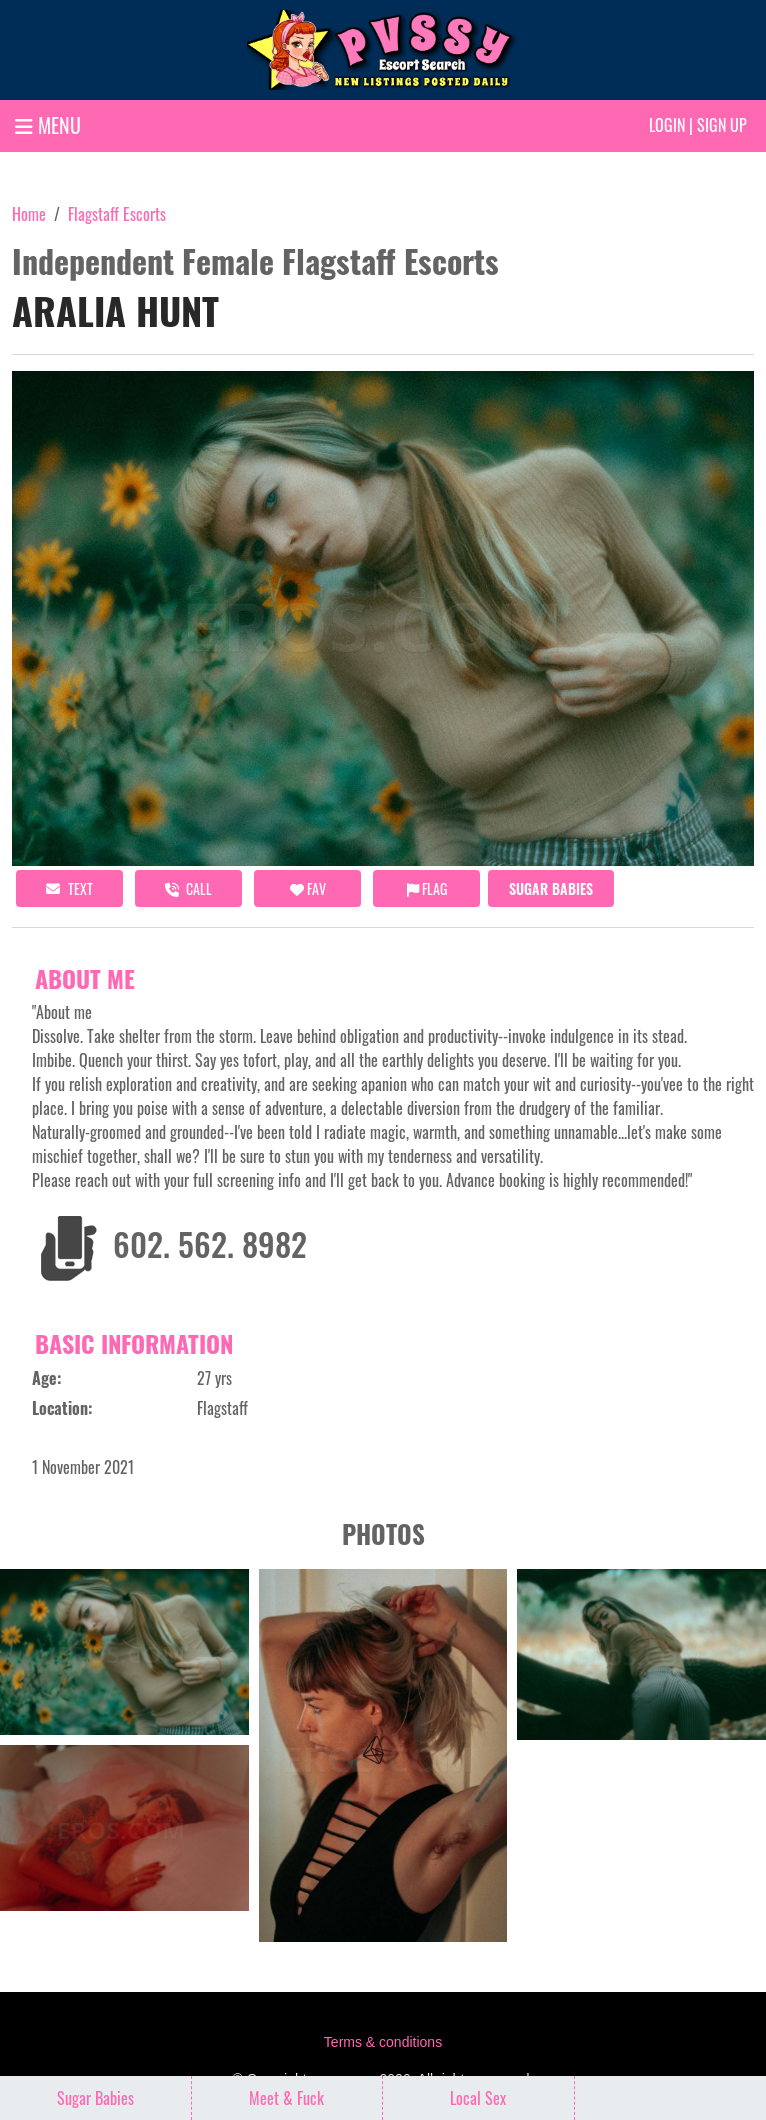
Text (69, 888)
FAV (308, 888)
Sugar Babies (551, 888)
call (188, 888)
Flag (427, 888)
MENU (48, 125)
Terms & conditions (383, 2042)
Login (667, 125)
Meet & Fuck (286, 2098)
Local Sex (478, 2098)
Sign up (722, 125)
